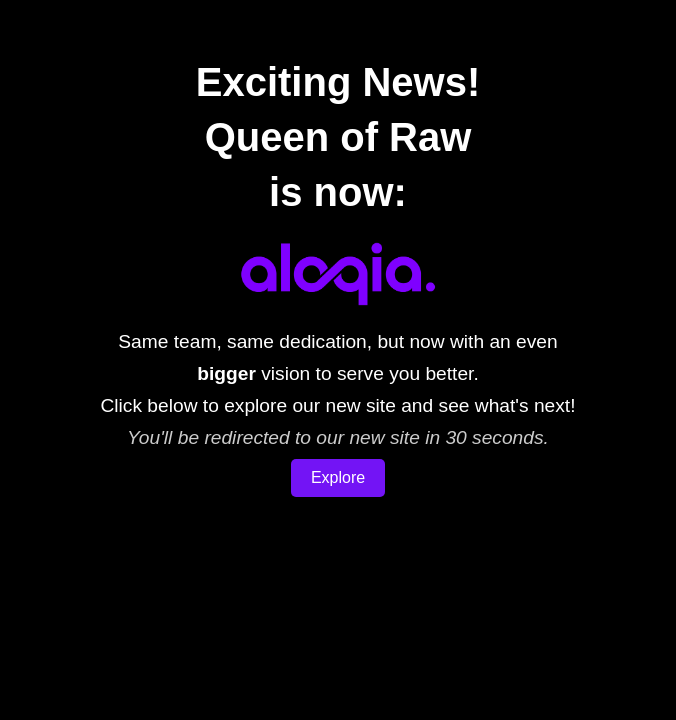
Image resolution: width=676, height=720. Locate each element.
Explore (338, 477)
